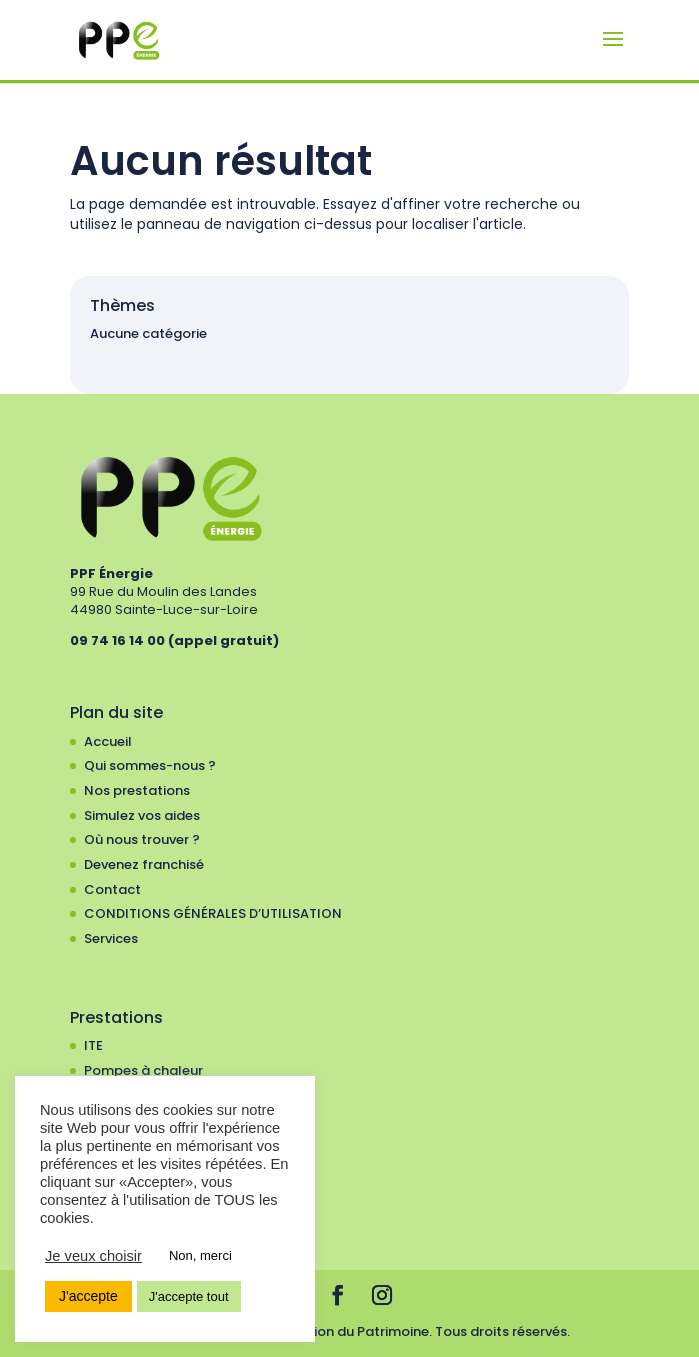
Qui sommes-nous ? (150, 765)
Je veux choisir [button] (93, 1256)
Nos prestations (137, 790)
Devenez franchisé (144, 864)
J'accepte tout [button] (189, 1296)
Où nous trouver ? (142, 839)
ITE (93, 1045)
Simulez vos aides (142, 815)
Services (111, 938)
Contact (112, 889)
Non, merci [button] (200, 1255)
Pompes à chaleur (143, 1070)
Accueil (108, 741)
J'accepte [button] (88, 1296)
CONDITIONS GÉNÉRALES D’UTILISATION (213, 913)
